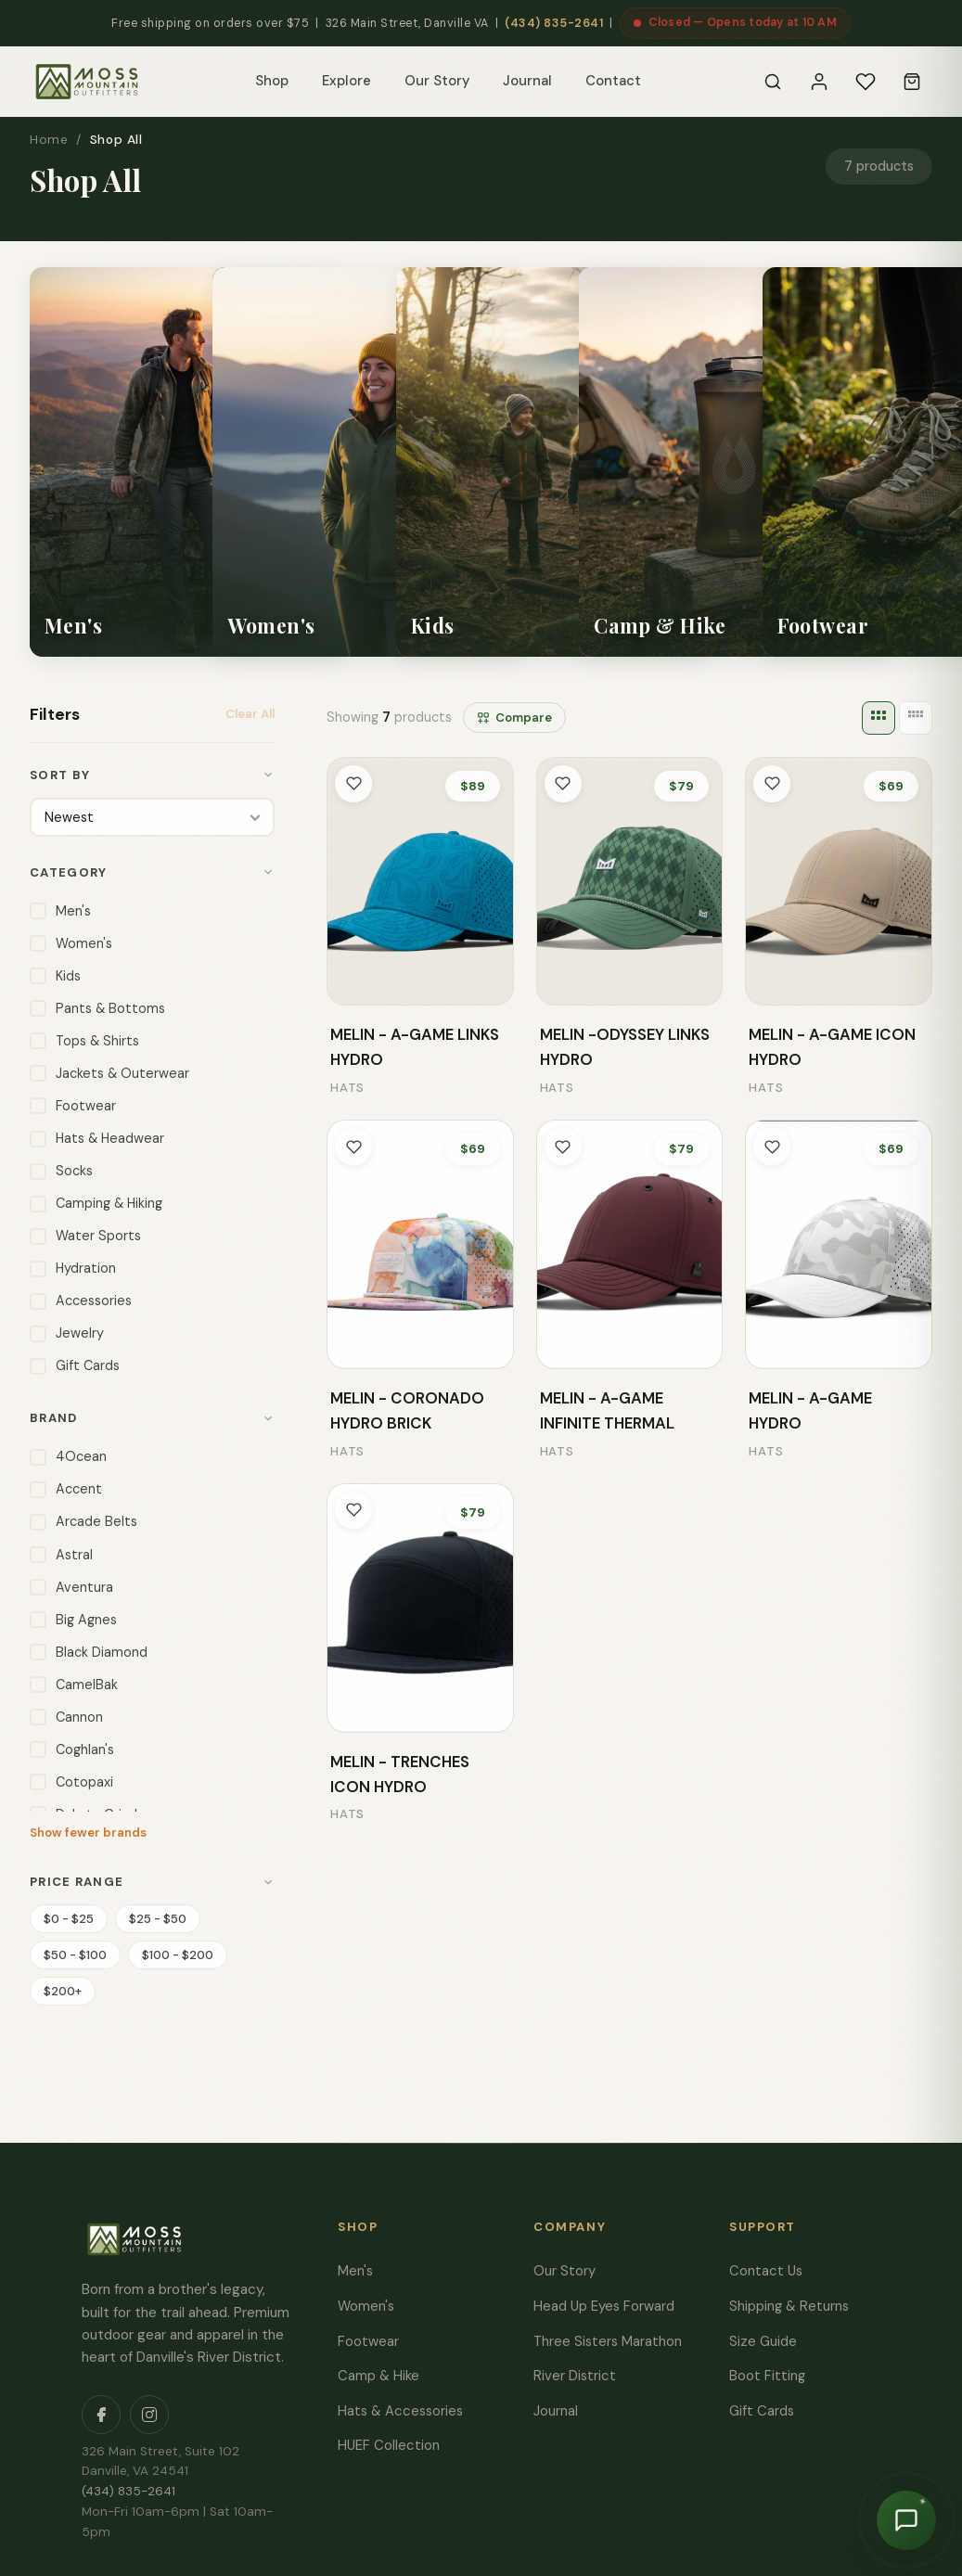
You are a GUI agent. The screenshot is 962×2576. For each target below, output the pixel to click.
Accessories (81, 1299)
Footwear (73, 1104)
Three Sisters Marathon (607, 2339)
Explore (346, 80)
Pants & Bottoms (97, 1007)
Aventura (71, 1586)
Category (152, 870)
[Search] (772, 81)
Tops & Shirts (84, 1039)
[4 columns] (915, 718)
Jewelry (67, 1331)
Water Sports (85, 1234)
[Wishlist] (865, 81)
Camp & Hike (378, 2374)
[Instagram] (149, 2412)
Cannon (66, 1715)
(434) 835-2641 (554, 23)
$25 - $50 (157, 1917)
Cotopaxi (71, 1780)
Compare (514, 717)
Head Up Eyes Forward (603, 2304)
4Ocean (68, 1455)
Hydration (73, 1266)
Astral (61, 1553)
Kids (55, 974)
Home (49, 139)
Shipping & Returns (789, 2304)
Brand (152, 1416)
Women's (71, 942)
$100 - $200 (177, 1953)
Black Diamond (89, 1651)
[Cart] (911, 81)
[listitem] (185, 462)
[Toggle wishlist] (353, 783)
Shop (272, 80)
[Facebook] (101, 2412)
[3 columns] (878, 718)
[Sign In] (819, 81)
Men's (60, 909)
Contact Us (765, 2269)
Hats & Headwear (97, 1137)
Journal (527, 80)
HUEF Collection (389, 2443)
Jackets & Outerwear (109, 1072)
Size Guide (763, 2339)
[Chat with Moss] (906, 2520)
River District (574, 2374)
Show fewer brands (88, 1831)
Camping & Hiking (96, 1202)
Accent (66, 1487)
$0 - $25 (69, 1917)
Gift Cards (75, 1364)
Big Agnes (73, 1618)
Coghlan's (72, 1748)
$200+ (63, 1989)
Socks (61, 1169)
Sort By (152, 775)
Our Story (436, 80)
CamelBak (74, 1683)
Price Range (152, 1880)
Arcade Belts (83, 1520)
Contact (613, 80)
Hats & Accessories (400, 2409)
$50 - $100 (75, 1953)
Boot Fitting (767, 2374)
